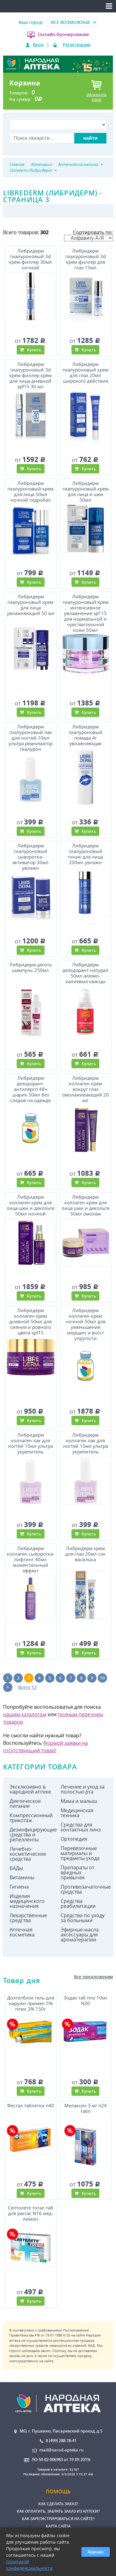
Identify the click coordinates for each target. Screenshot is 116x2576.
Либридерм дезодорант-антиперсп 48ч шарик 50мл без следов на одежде (30, 1088)
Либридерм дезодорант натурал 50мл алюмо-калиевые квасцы (85, 972)
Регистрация (76, 45)
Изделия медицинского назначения (27, 1901)
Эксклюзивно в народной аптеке (30, 1789)
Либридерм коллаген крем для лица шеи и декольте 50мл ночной (30, 1204)
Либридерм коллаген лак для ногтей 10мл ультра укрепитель (30, 1442)
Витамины (22, 1877)
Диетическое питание (25, 1803)
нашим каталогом (24, 1714)
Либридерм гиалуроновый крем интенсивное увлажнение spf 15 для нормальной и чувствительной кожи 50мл (85, 612)
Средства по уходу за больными (83, 1918)
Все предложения (93, 1977)
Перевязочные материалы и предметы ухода (80, 1853)
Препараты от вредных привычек (77, 1872)
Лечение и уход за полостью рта (83, 1789)
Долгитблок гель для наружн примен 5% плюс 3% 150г (30, 2003)
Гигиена (19, 1886)
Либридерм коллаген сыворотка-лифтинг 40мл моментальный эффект (30, 1558)
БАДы (16, 1868)
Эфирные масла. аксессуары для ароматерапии (80, 1934)
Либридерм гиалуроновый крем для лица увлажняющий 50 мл (30, 605)
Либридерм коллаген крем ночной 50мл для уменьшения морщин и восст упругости (85, 1323)
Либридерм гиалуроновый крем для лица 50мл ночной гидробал (30, 491)
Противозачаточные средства (84, 1889)
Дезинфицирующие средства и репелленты (33, 1834)
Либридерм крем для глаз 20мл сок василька (85, 1553)
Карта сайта (58, 2526)
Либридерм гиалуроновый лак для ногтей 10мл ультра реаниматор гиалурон (31, 737)
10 (102, 1678)
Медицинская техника (77, 1813)
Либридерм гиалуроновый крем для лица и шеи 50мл (85, 491)
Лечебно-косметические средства (28, 1853)
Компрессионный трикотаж (31, 1818)
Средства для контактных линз (81, 1827)
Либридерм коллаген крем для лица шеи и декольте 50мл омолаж (86, 1204)
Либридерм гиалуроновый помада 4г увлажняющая (85, 735)
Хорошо (96, 2552)
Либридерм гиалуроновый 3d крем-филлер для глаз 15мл (85, 258)
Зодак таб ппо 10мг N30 (85, 2000)
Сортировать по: (88, 235)
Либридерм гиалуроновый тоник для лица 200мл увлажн (85, 854)
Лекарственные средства (28, 1918)
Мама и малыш (79, 1801)
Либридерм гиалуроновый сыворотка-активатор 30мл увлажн (30, 856)
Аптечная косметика (22, 1932)
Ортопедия (74, 1838)
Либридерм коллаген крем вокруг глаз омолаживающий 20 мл (85, 1088)
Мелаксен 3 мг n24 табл (85, 2108)
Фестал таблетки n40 (30, 2106)
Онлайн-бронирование (63, 34)
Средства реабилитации (78, 1903)
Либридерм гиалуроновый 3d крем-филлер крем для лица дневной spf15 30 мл (30, 374)
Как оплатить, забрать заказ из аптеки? (58, 2511)
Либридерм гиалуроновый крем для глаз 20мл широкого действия (85, 372)
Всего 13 (27, 1687)
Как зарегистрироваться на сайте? (58, 2518)
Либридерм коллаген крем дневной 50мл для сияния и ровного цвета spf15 (30, 1321)
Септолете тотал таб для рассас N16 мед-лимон (30, 2213)
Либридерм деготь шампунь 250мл (30, 967)
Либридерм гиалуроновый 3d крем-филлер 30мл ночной (30, 258)
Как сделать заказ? (58, 2503)
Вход (38, 45)
